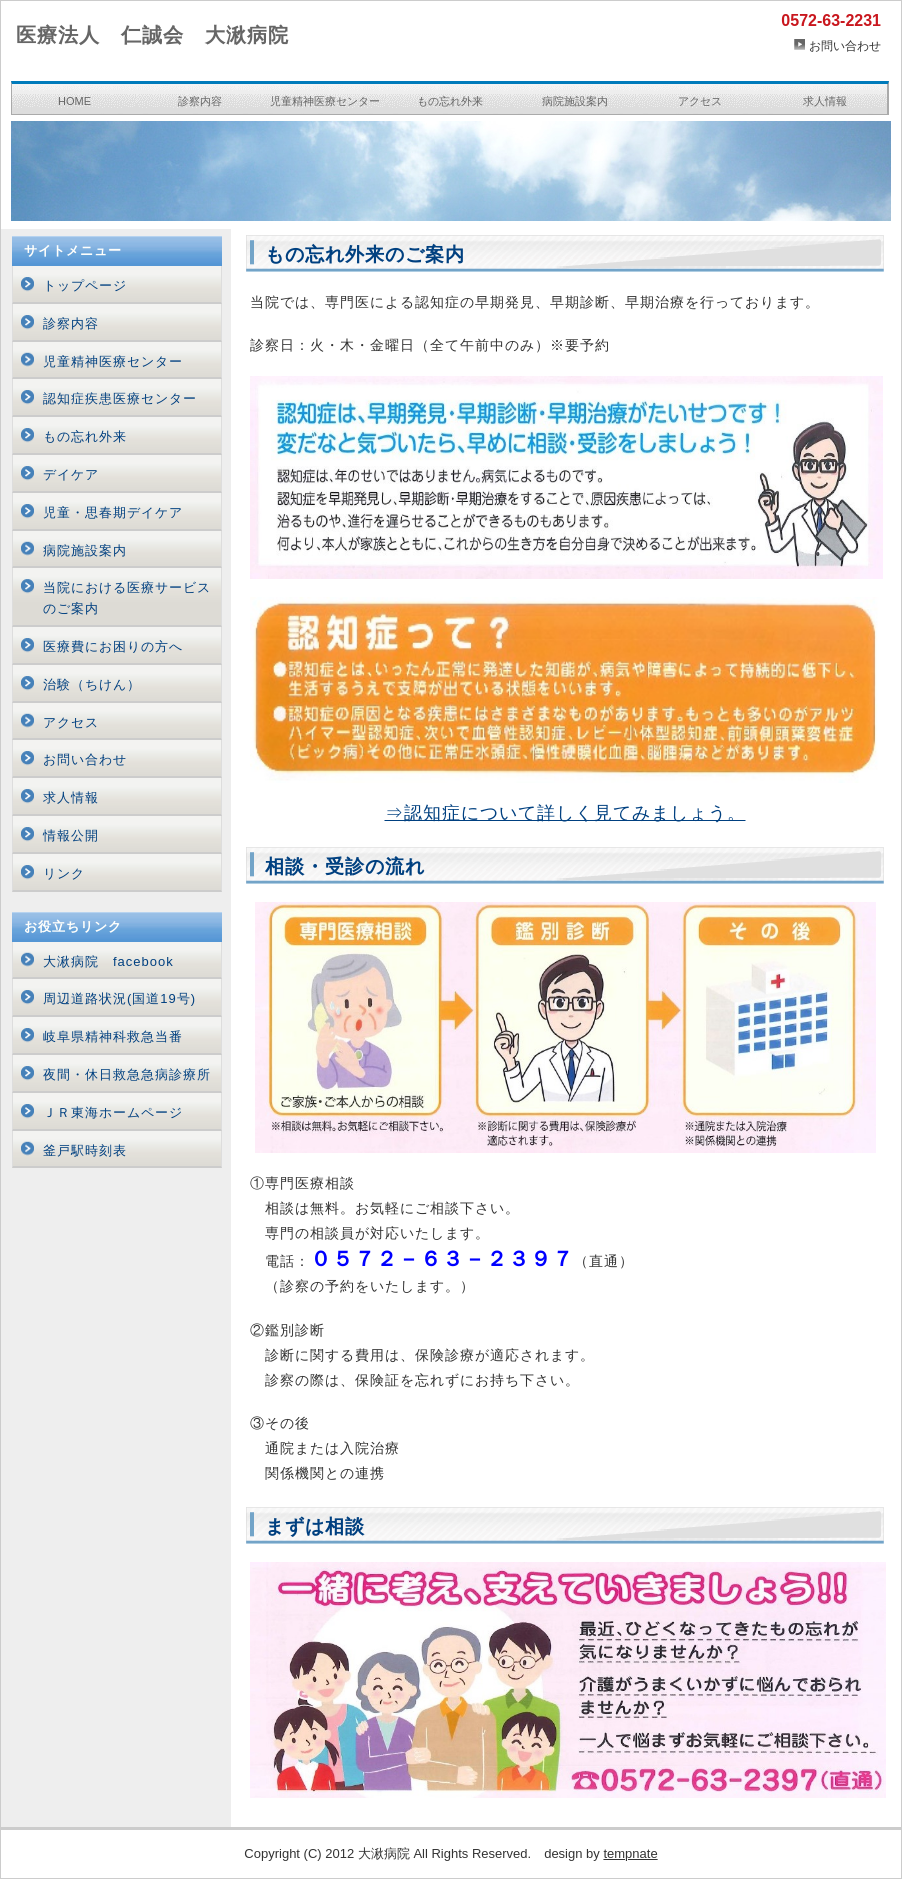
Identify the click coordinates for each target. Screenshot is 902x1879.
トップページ (85, 285)
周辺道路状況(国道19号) (119, 998)
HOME (74, 101)
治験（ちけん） (92, 684)
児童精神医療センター (325, 101)
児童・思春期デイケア (113, 512)
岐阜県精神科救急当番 (113, 1036)
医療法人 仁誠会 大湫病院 (152, 35)
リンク (64, 873)
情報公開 (71, 835)
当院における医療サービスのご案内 (127, 598)
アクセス (700, 101)
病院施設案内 (575, 101)
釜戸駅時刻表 (85, 1150)
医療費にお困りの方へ (113, 646)
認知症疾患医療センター (120, 398)
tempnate (630, 1853)
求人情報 (825, 101)
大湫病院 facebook (108, 961)
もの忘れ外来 (450, 101)
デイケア (71, 474)
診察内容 (200, 101)
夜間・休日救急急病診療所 (127, 1074)
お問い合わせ (845, 46)
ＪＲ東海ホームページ (113, 1112)
